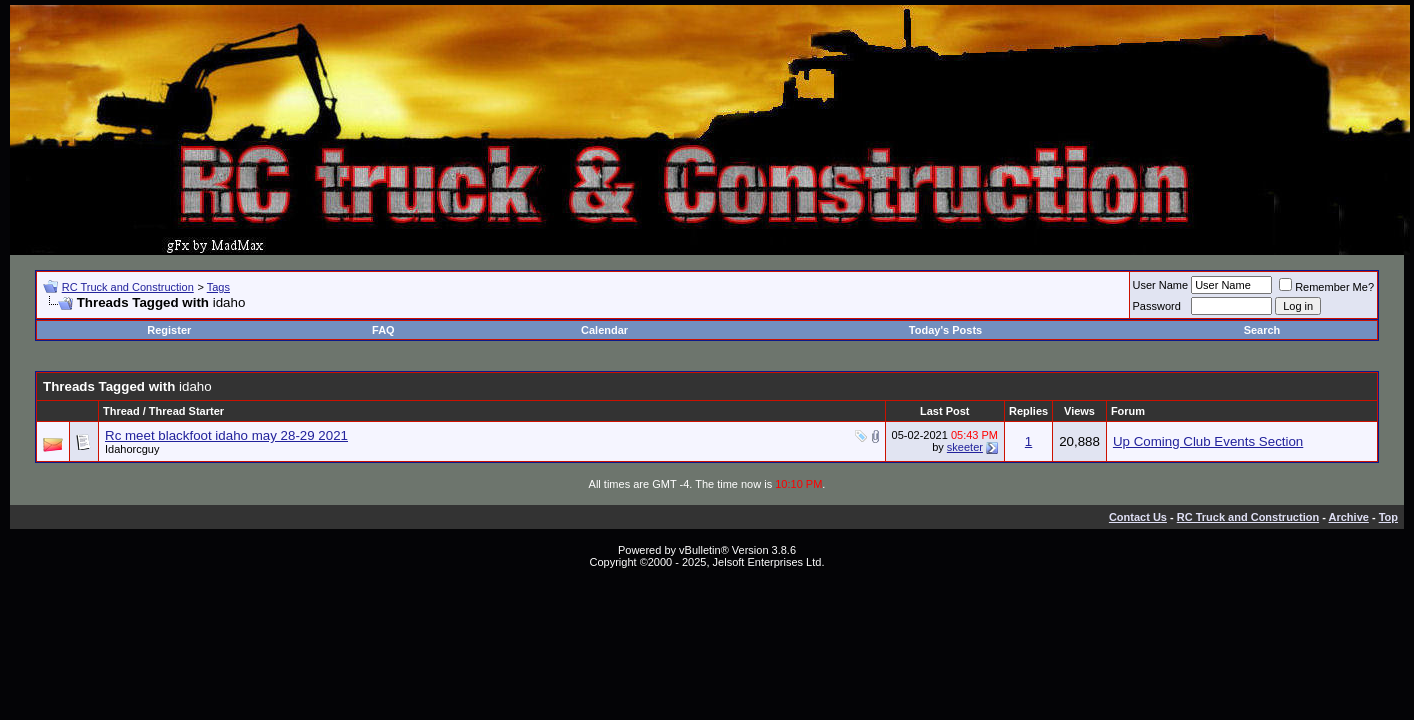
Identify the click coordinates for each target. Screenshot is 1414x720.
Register (169, 330)
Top (1388, 517)
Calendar (604, 330)
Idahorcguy (132, 449)
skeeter (965, 447)
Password (1157, 306)
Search (1262, 330)
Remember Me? (1326, 287)
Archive (1349, 517)
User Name (1161, 285)
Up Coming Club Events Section (1208, 441)
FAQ (383, 330)
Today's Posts (945, 330)
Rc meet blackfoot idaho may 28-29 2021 (226, 435)
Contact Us (1138, 517)
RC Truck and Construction (128, 287)
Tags (218, 287)
